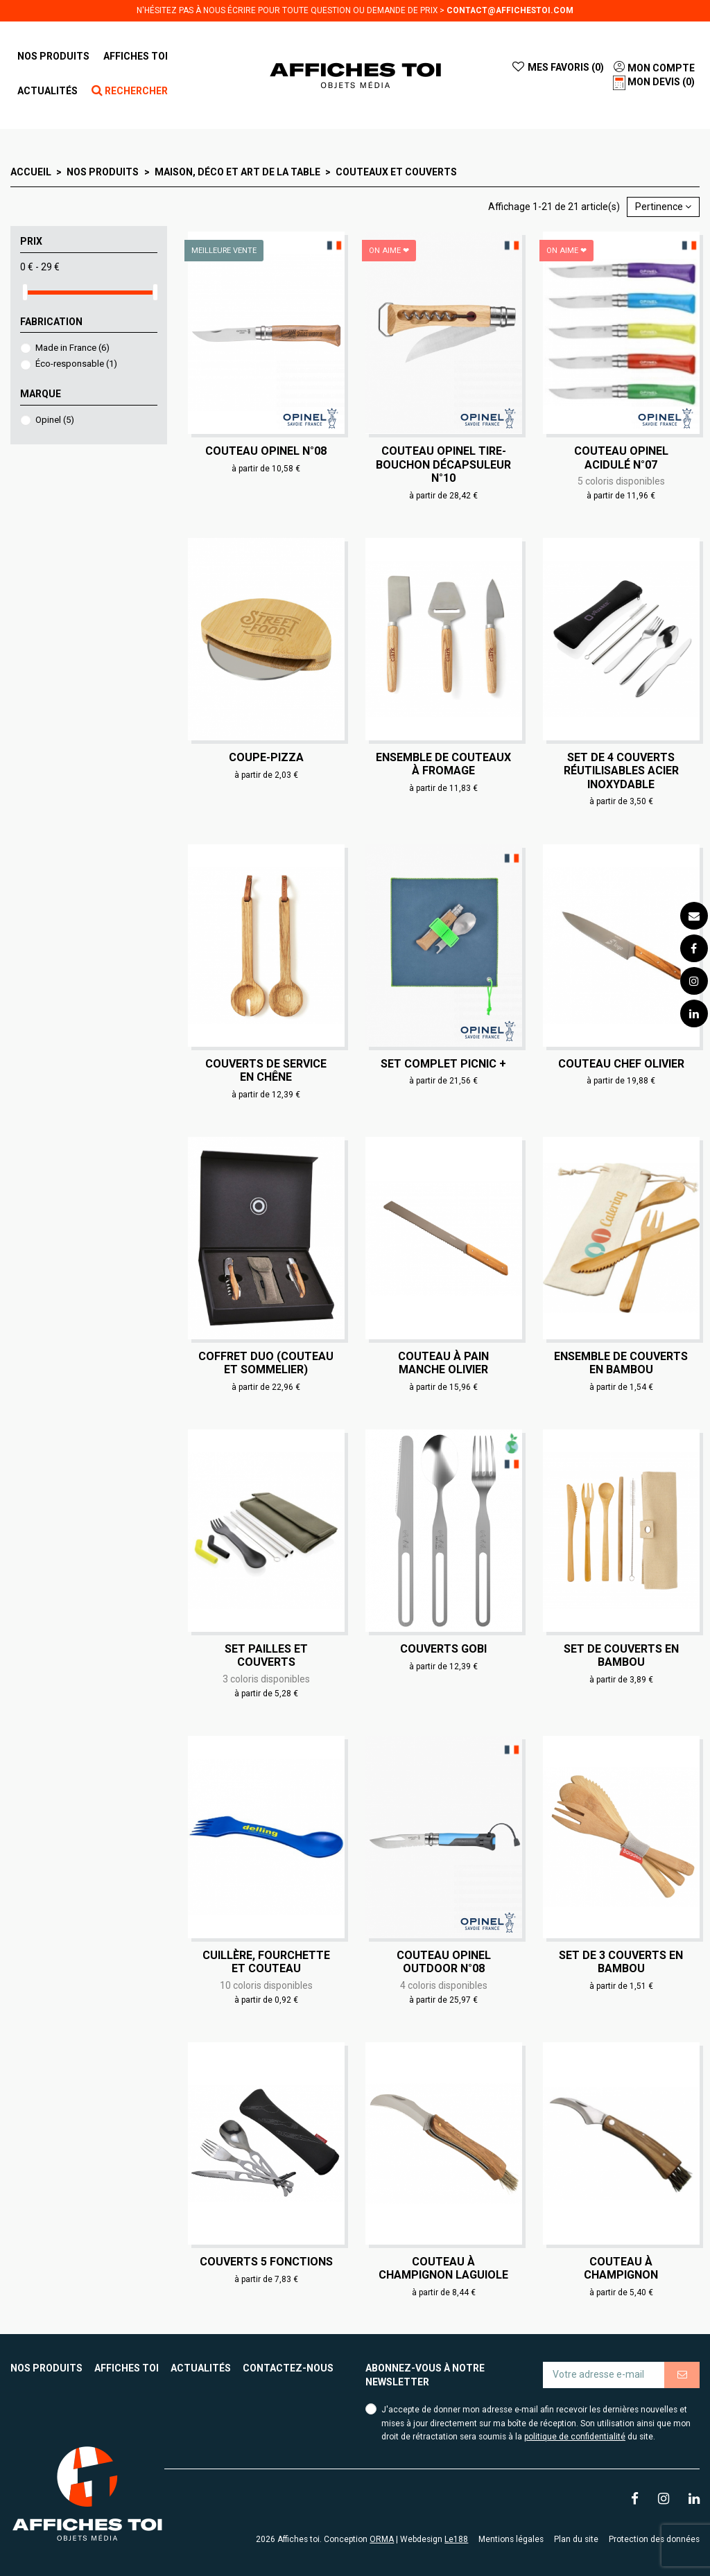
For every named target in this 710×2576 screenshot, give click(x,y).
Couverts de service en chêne (266, 1070)
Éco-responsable (76, 363)
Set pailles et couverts (266, 1655)
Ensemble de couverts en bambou (621, 1363)
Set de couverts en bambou (621, 1655)
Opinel (54, 420)
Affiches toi (126, 2368)
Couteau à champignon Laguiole (443, 2268)
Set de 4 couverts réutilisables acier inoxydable (621, 770)
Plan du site (576, 2539)
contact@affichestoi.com (510, 10)
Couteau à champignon (621, 2268)
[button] (135, 56)
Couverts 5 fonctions (266, 2261)
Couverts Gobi (443, 1648)
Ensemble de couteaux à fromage (443, 764)
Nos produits (46, 2368)
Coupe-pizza (266, 757)
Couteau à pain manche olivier (443, 1363)
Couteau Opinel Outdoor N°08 (444, 1962)
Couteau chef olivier (621, 1063)
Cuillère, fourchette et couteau (266, 1962)
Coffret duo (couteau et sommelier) (266, 1363)
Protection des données (654, 2539)
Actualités (201, 2368)
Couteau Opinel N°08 (266, 451)
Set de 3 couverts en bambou (621, 1962)
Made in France (72, 347)
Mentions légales (511, 2539)
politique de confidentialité (574, 2437)
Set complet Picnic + (443, 1063)
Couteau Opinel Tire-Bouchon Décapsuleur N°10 (443, 464)
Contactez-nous (288, 2368)
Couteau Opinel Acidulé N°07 (621, 457)
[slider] (25, 292)
